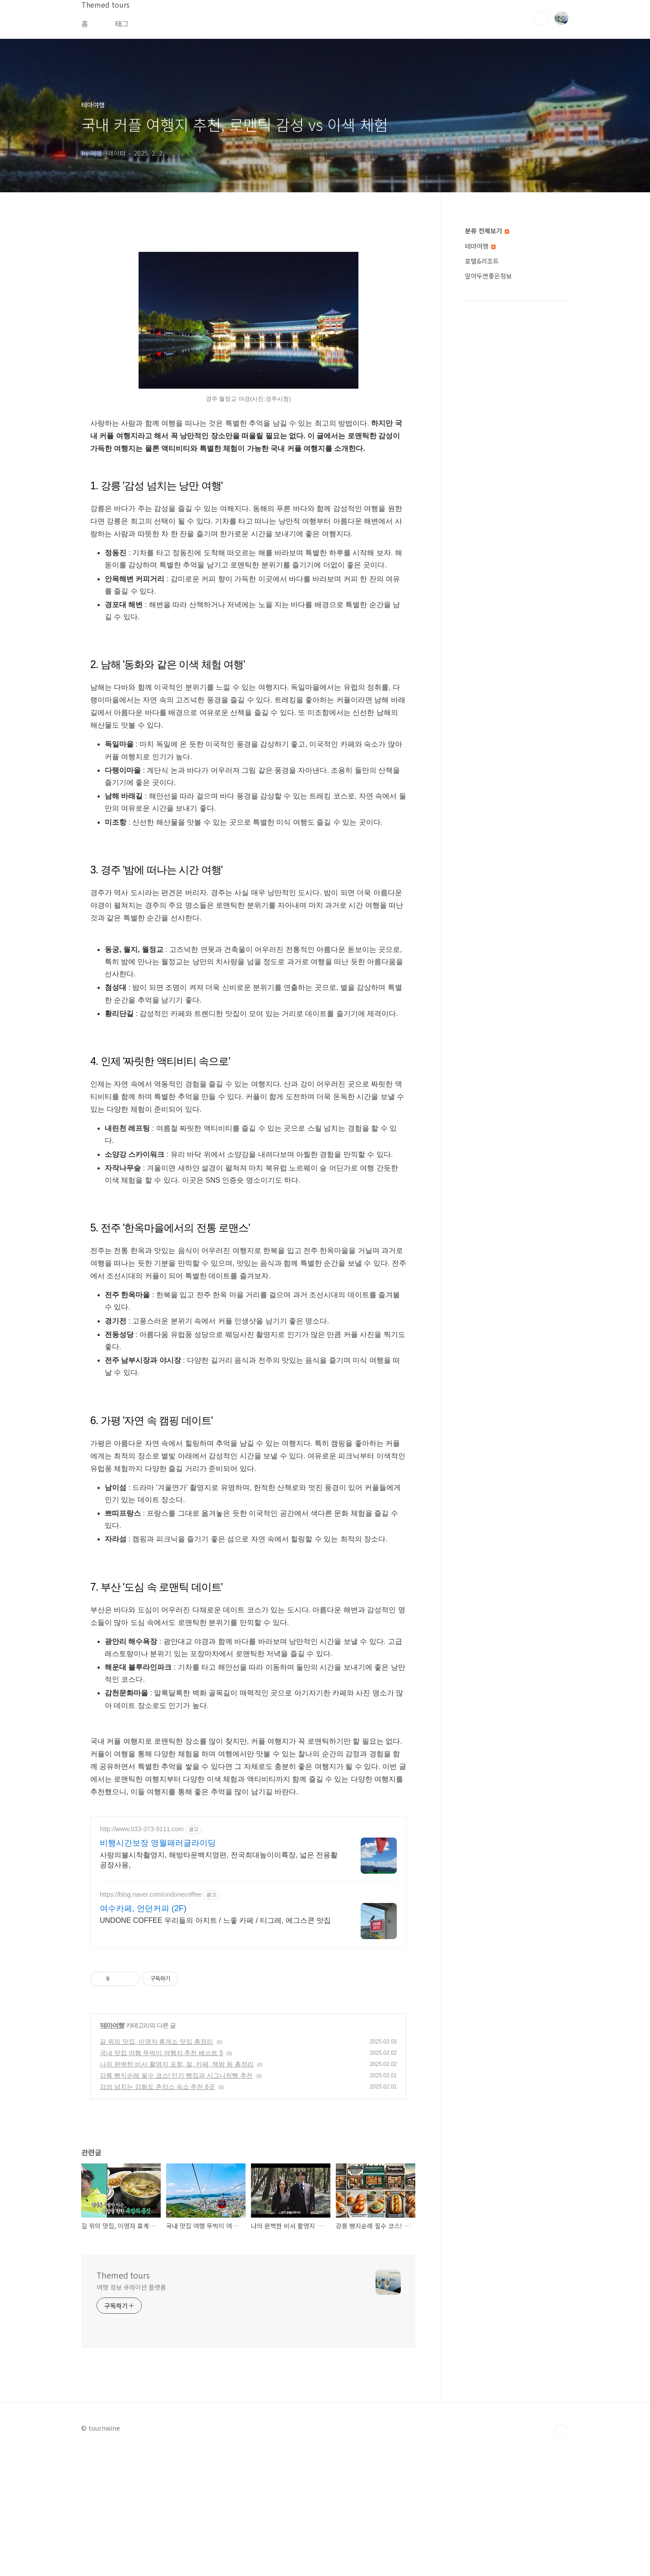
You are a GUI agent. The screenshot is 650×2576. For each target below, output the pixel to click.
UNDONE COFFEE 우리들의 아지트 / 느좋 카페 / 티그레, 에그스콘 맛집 (215, 2047)
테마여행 (112, 2151)
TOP (561, 2558)
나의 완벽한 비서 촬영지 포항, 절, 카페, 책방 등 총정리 (177, 2190)
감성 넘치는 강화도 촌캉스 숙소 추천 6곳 (157, 2213)
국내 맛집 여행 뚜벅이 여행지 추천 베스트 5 (161, 2179)
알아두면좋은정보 (488, 275)
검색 (541, 18)
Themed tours (123, 2401)
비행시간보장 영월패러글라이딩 (158, 1969)
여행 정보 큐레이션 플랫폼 (131, 2413)
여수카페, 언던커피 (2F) (143, 2034)
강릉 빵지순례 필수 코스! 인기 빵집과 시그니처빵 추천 (176, 2201)
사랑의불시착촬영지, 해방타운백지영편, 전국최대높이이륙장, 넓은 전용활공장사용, (219, 1986)
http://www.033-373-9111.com (142, 1955)
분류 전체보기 (487, 230)
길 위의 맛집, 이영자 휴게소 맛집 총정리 (156, 2168)
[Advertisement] (248, 1870)
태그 (122, 23)
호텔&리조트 (482, 260)
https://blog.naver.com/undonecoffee (150, 2020)
